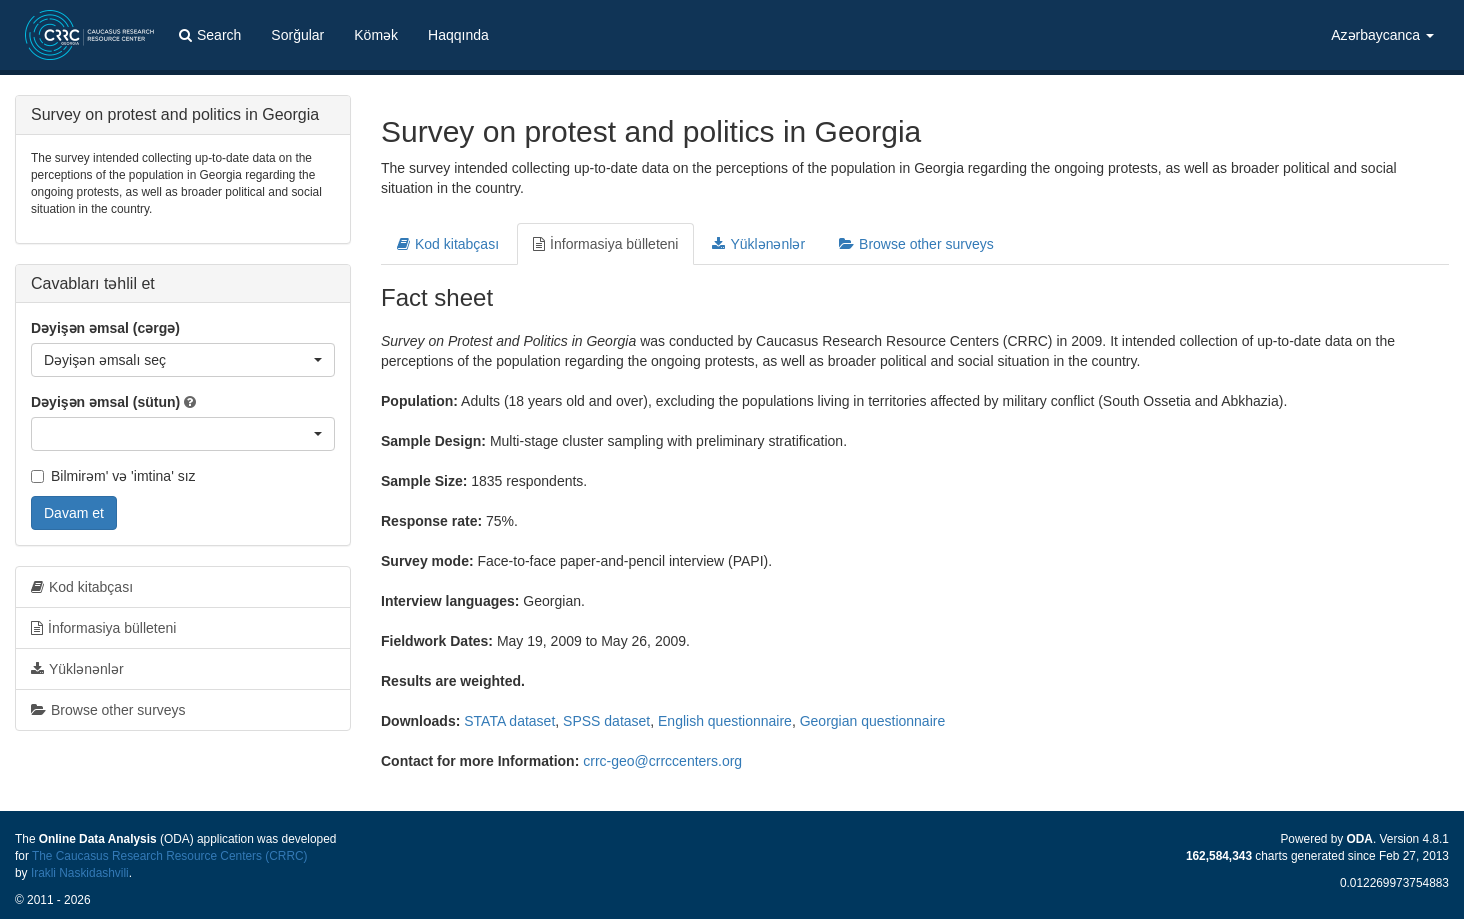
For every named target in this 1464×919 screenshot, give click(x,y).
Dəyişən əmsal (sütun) (105, 402)
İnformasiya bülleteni (605, 244)
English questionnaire (725, 721)
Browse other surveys (916, 244)
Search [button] (210, 35)
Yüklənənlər (758, 244)
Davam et (74, 513)
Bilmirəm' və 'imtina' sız (113, 476)
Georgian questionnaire (873, 721)
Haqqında (458, 35)
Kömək (376, 35)
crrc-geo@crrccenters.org (662, 761)
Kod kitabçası (448, 244)
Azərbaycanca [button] (1382, 35)
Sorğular (297, 35)
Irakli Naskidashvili (80, 873)
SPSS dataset (606, 721)
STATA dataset (509, 721)
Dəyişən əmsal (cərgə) (105, 328)
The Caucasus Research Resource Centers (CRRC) (170, 856)
